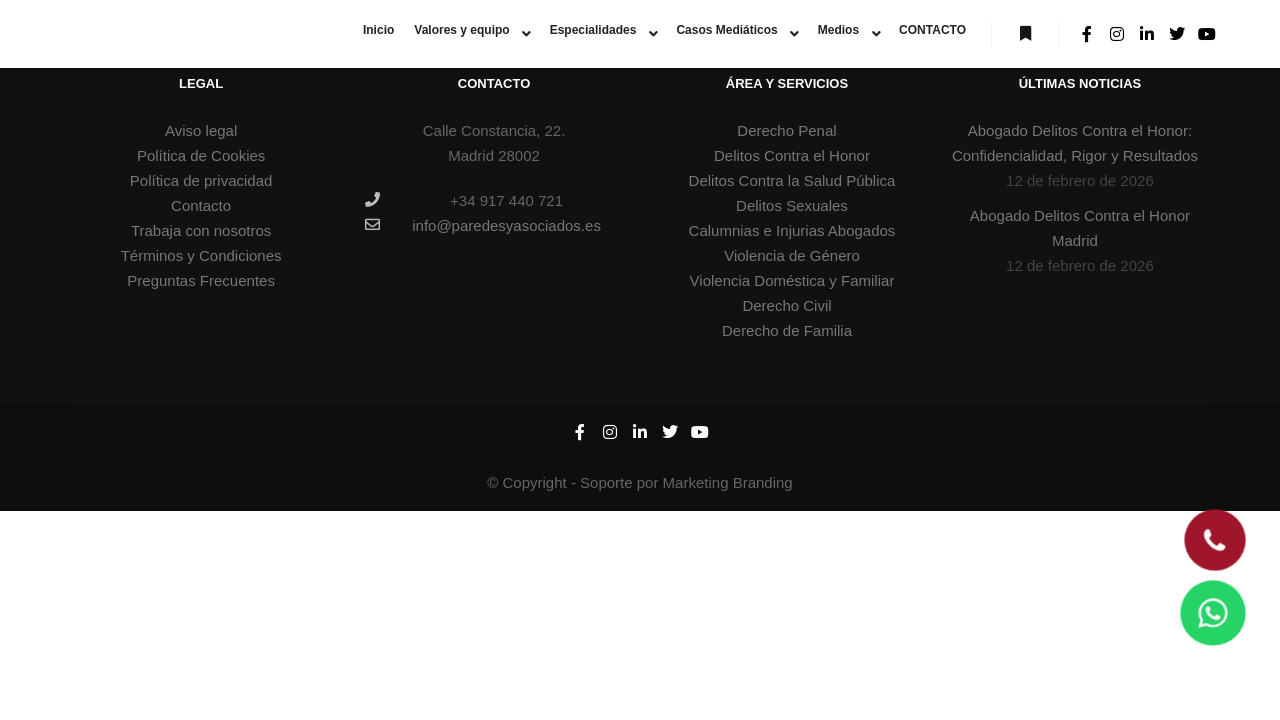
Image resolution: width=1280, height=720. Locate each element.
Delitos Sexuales (792, 205)
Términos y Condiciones (201, 255)
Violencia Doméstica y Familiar (792, 280)
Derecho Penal (786, 130)
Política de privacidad (201, 180)
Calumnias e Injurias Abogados (792, 230)
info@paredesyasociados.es (483, 225)
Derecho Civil (786, 305)
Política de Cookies (201, 155)
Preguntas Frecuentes (201, 280)
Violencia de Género (792, 255)
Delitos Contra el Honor (792, 155)
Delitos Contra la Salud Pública (792, 180)
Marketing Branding (728, 482)
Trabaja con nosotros (201, 230)
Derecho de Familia (787, 330)
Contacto (201, 205)
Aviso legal (201, 130)
